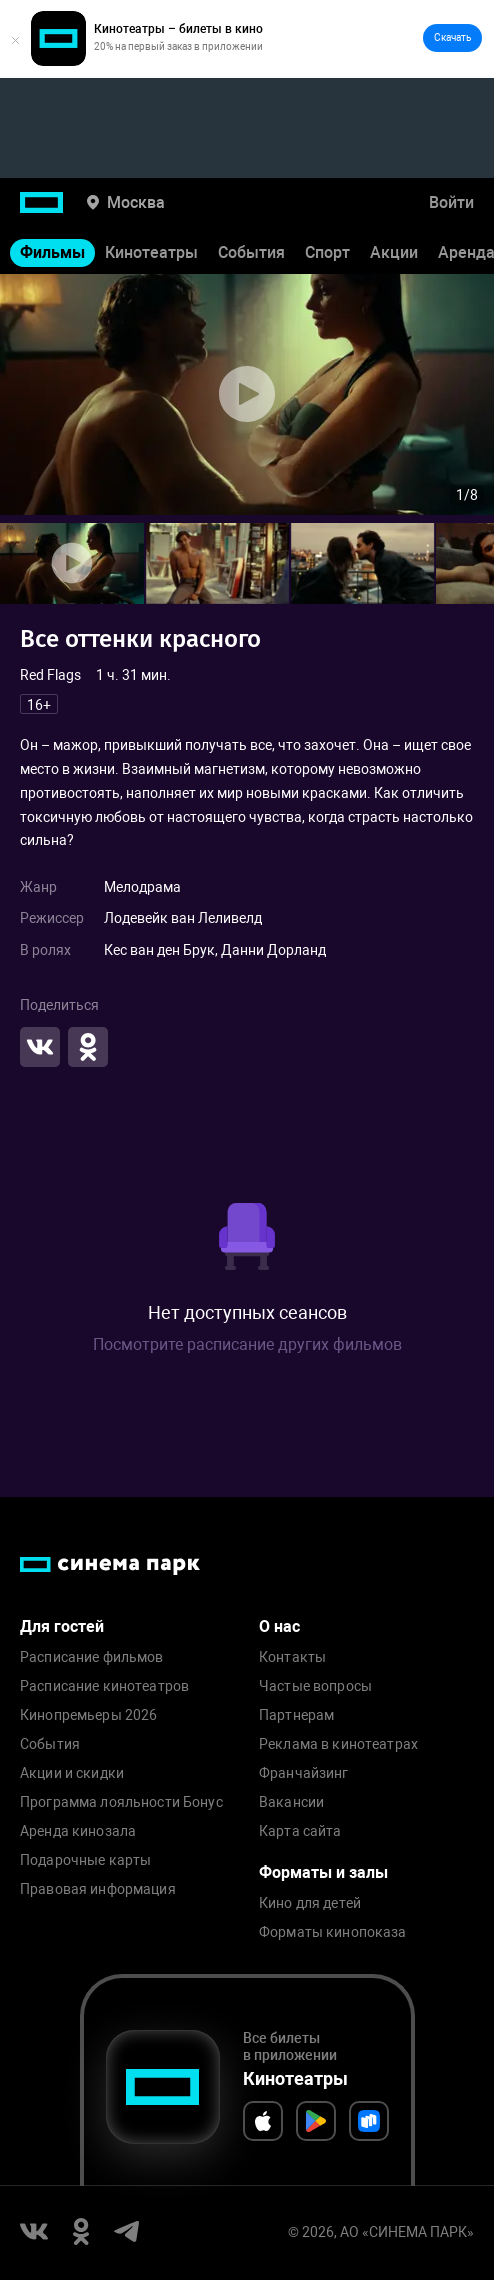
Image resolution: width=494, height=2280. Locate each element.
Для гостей (62, 1626)
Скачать (452, 37)
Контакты (292, 1657)
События (251, 252)
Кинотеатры (151, 252)
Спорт (327, 252)
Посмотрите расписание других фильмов (247, 1344)
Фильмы (52, 252)
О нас (279, 1626)
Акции (394, 252)
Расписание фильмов (92, 1657)
